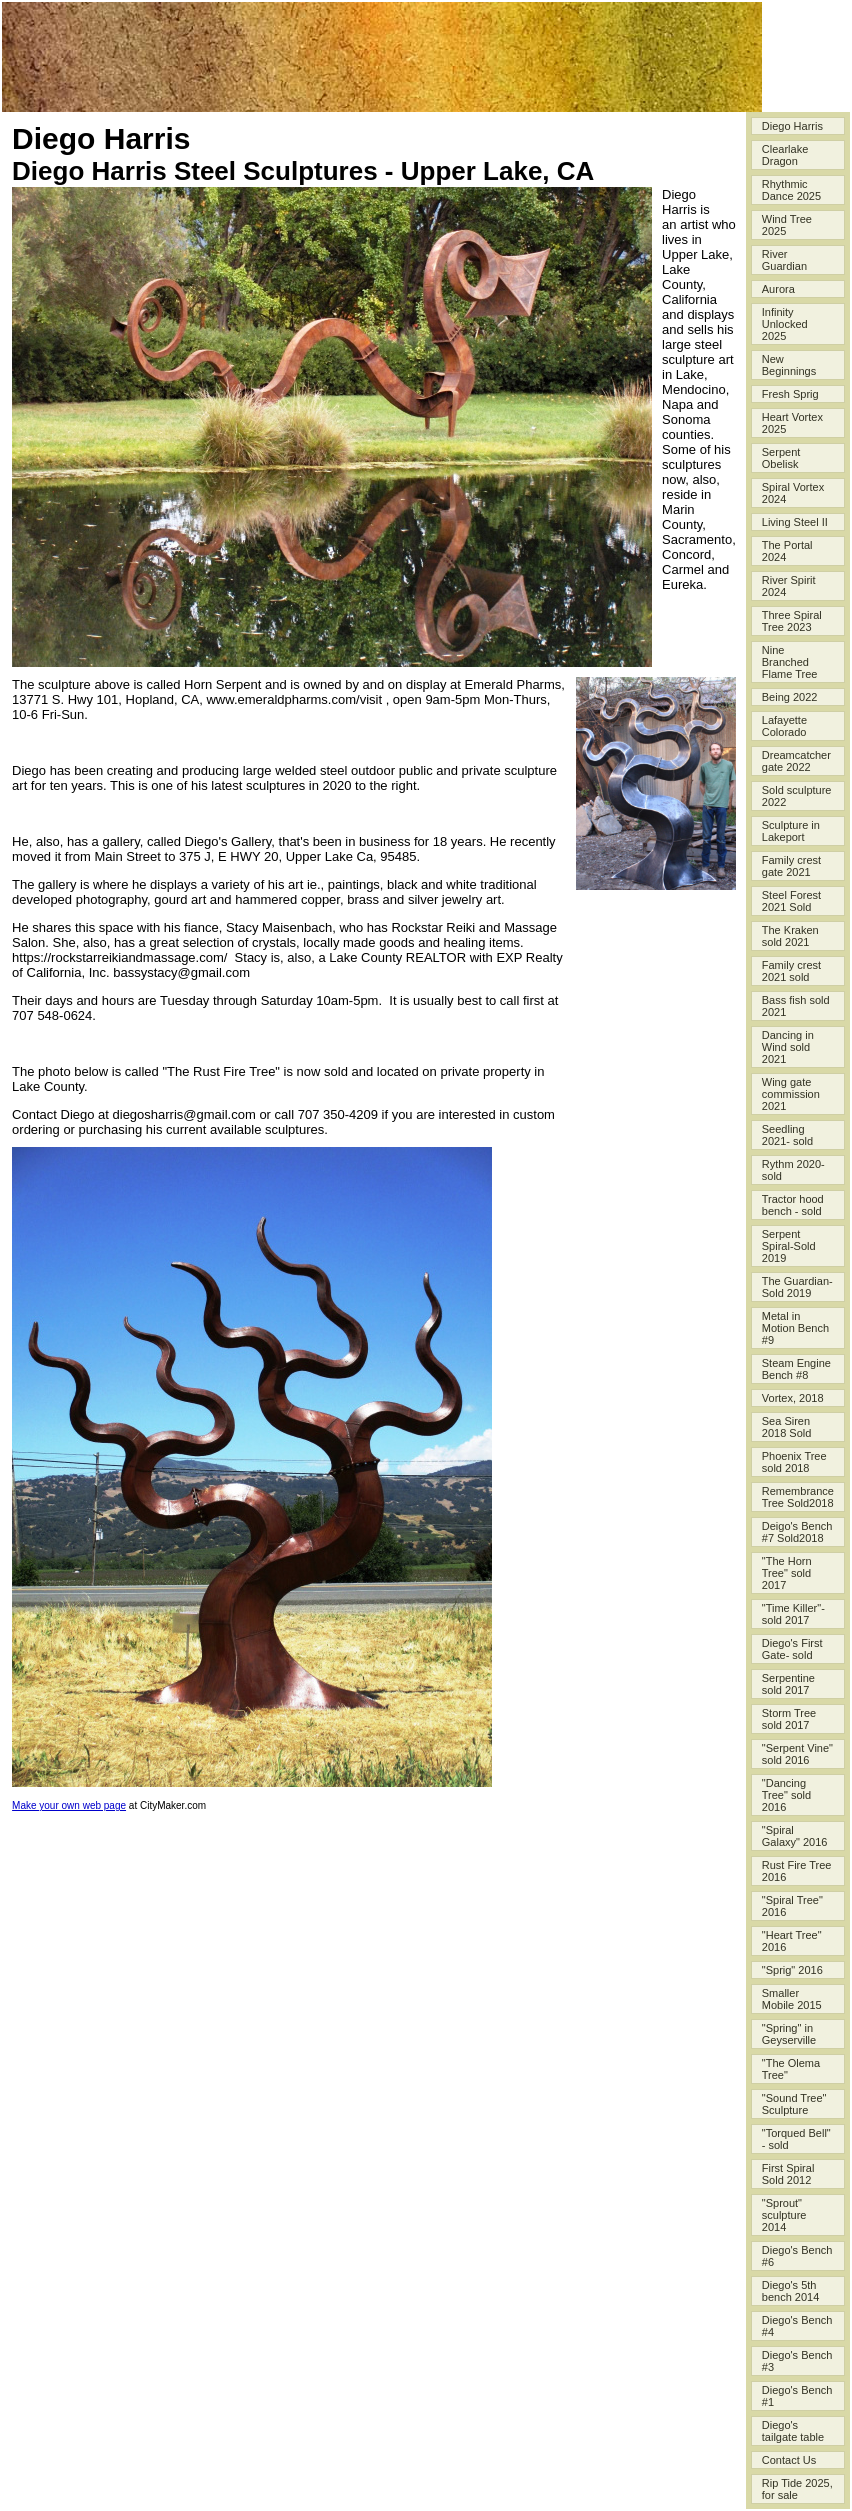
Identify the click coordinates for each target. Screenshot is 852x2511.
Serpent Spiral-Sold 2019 (789, 1246)
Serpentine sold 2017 (788, 1684)
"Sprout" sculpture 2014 (784, 2215)
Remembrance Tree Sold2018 (798, 1497)
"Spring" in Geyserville (789, 2034)
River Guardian (784, 260)
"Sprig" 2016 (792, 1970)
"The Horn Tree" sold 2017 (787, 1573)
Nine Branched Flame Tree (790, 662)
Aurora (778, 289)
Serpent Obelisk (781, 458)
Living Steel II (795, 522)
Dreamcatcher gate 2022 (796, 761)
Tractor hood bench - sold (793, 1205)
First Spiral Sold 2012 (788, 2174)
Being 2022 (790, 697)
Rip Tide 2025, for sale (797, 2489)
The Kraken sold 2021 (790, 936)
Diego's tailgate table (793, 2431)
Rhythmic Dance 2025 (791, 190)
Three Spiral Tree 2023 (792, 621)
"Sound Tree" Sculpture (794, 2104)
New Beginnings (789, 365)
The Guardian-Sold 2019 (797, 1287)
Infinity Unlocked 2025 (785, 324)
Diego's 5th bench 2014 (791, 2291)
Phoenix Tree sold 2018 (794, 1462)
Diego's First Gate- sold (792, 1649)
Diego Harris (792, 126)
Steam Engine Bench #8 (796, 1369)
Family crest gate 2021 (791, 866)
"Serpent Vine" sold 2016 (797, 1754)
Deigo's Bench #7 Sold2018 (797, 1532)
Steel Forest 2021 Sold (791, 901)
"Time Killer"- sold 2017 (793, 1614)
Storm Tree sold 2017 (789, 1719)
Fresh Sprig (790, 394)
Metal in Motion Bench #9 (795, 1328)
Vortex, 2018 (793, 1398)
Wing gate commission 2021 (791, 1094)
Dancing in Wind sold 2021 (788, 1047)
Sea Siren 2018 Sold (787, 1427)
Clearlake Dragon (785, 155)
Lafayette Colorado (784, 726)
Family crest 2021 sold (791, 971)
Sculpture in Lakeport (791, 831)
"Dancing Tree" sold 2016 (786, 1795)
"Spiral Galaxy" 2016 (795, 1836)
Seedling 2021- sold (787, 1135)
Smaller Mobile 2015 (792, 1999)
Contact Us (789, 2460)
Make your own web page (69, 1805)
